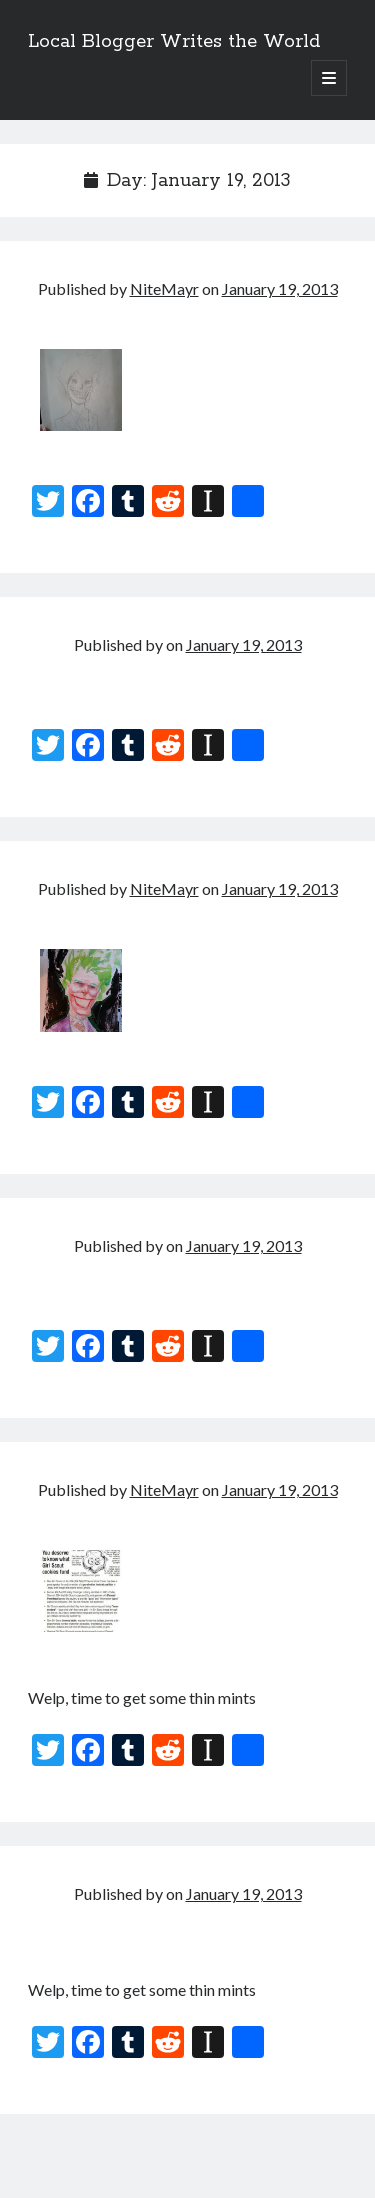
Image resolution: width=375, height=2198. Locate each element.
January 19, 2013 (280, 288)
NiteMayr (164, 288)
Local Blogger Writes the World (174, 42)
